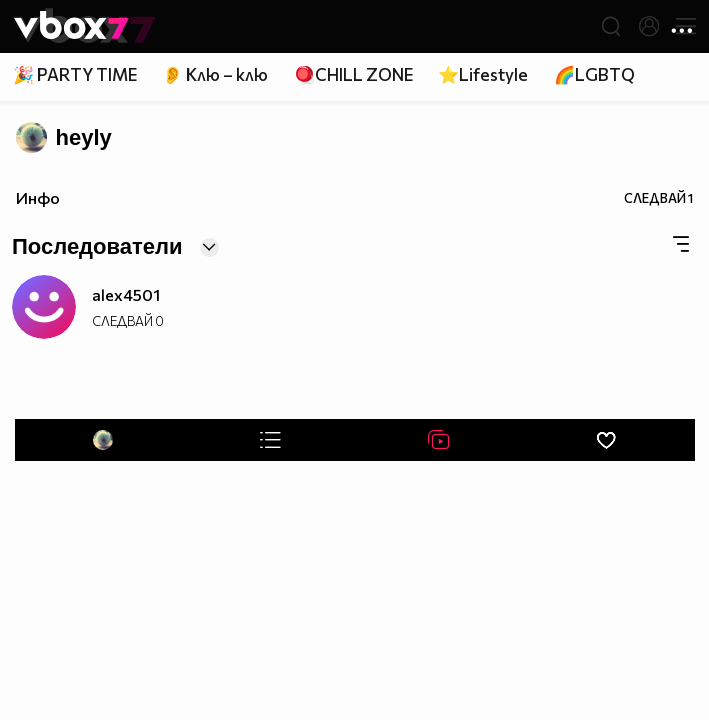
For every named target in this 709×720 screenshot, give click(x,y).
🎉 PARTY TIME (75, 74)
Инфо (38, 197)
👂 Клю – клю (215, 74)
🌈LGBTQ (594, 74)
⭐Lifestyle (483, 74)
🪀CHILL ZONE (353, 74)
